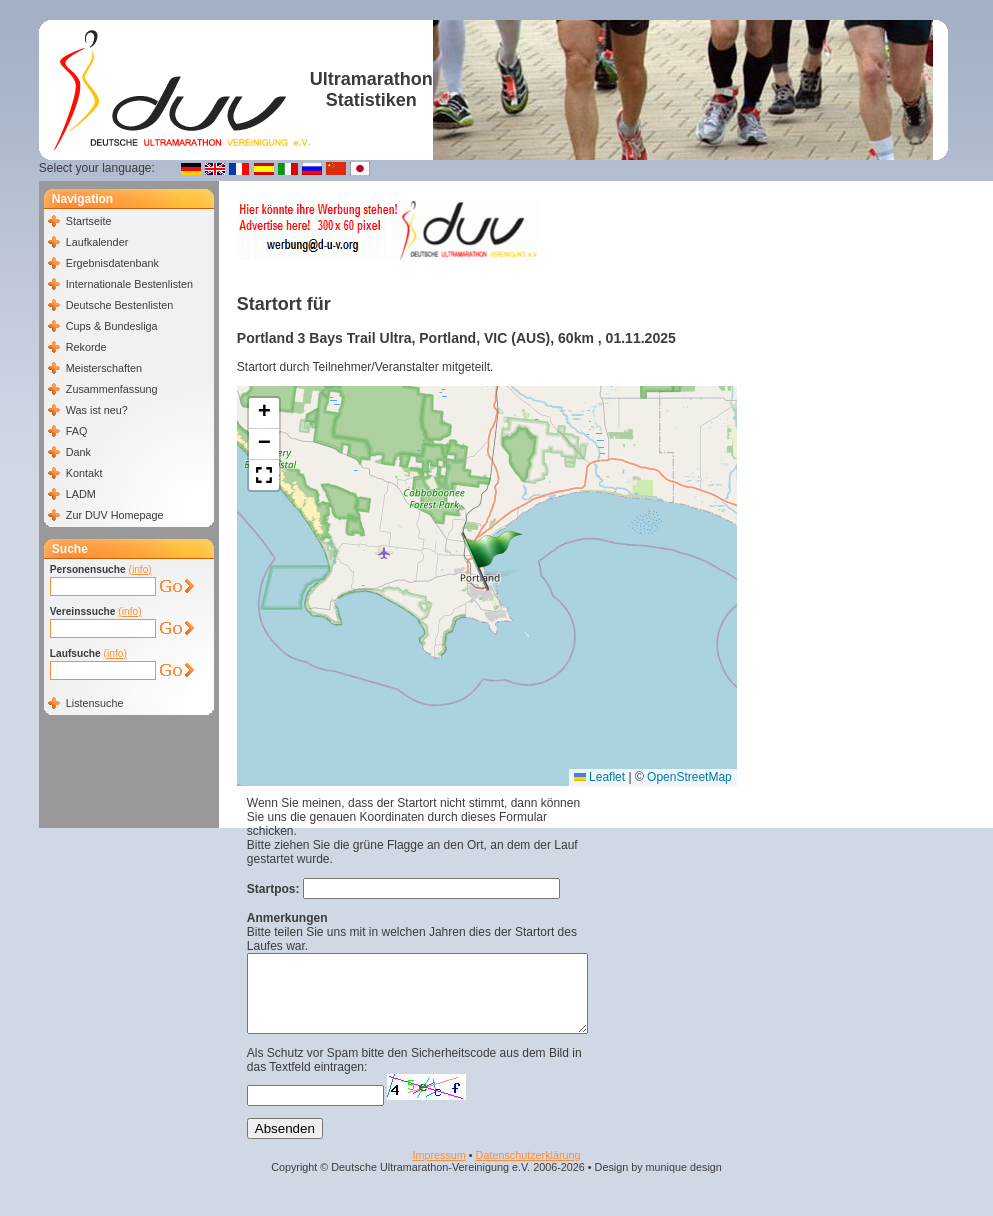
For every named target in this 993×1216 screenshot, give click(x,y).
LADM (81, 494)
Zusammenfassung (112, 389)
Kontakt (84, 473)
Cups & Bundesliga (112, 326)
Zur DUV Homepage (115, 515)
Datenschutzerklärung (528, 1170)
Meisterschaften (104, 368)
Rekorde (86, 347)
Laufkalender (97, 242)
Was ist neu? (97, 410)
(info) (140, 569)
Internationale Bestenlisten (129, 284)
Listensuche (95, 703)
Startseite (89, 221)
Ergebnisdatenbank (112, 263)
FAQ (77, 431)
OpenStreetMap (689, 777)
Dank (78, 452)
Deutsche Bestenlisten (119, 305)
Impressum (438, 1170)
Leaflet (599, 777)
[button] (492, 561)
